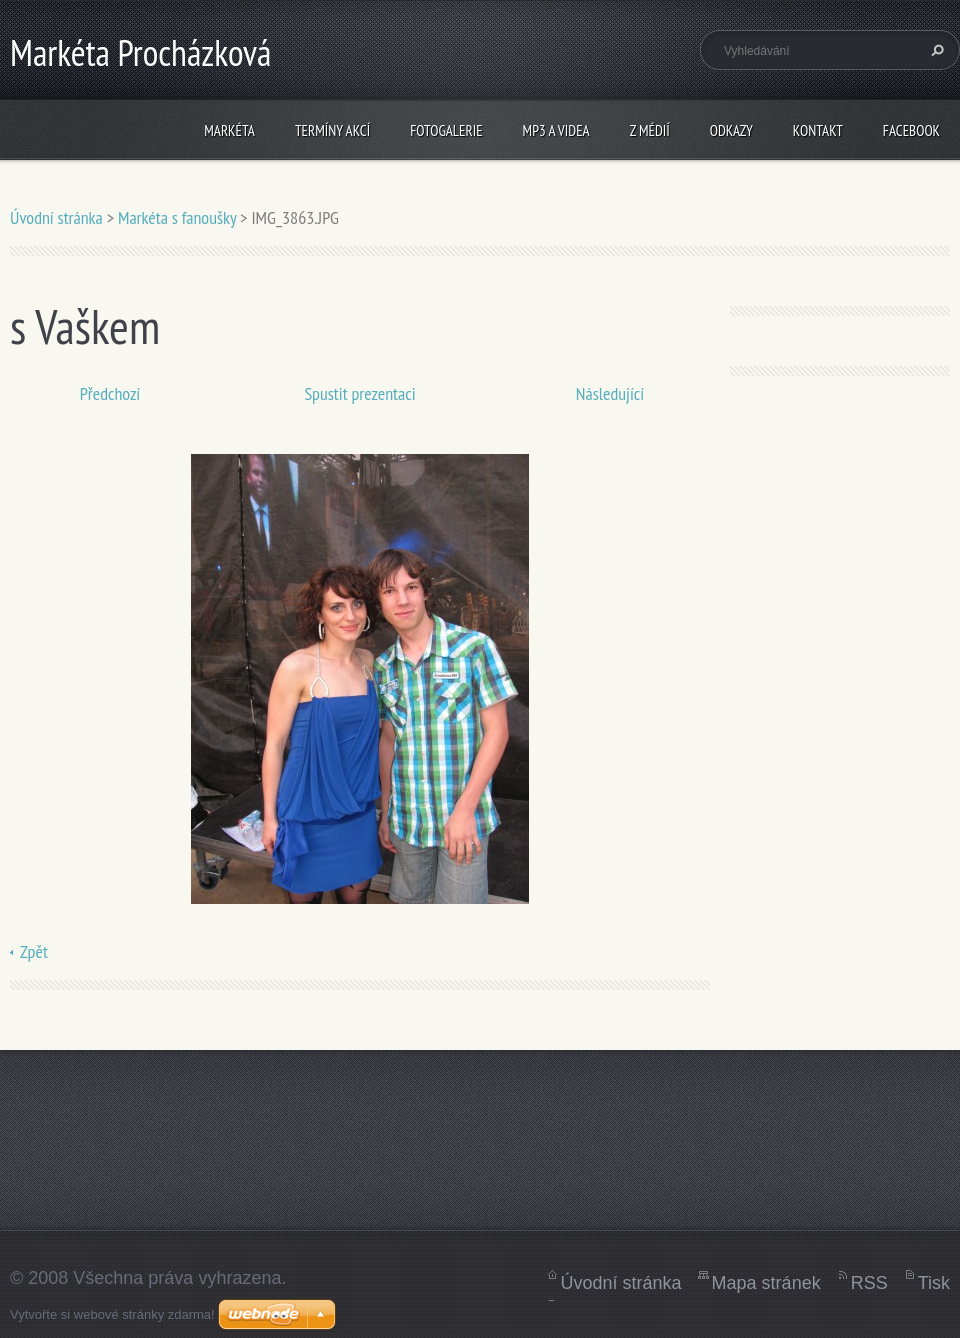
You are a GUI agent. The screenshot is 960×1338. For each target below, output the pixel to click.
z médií (650, 130)
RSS (869, 1283)
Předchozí (110, 393)
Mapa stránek (766, 1283)
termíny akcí (332, 130)
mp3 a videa (556, 130)
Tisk (934, 1283)
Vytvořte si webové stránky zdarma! (112, 1314)
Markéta (229, 130)
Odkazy (731, 130)
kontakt (818, 130)
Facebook (911, 130)
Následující (610, 393)
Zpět (34, 951)
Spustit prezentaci (359, 393)
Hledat (935, 50)
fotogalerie (446, 130)
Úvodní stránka (56, 217)
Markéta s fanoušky (177, 217)
